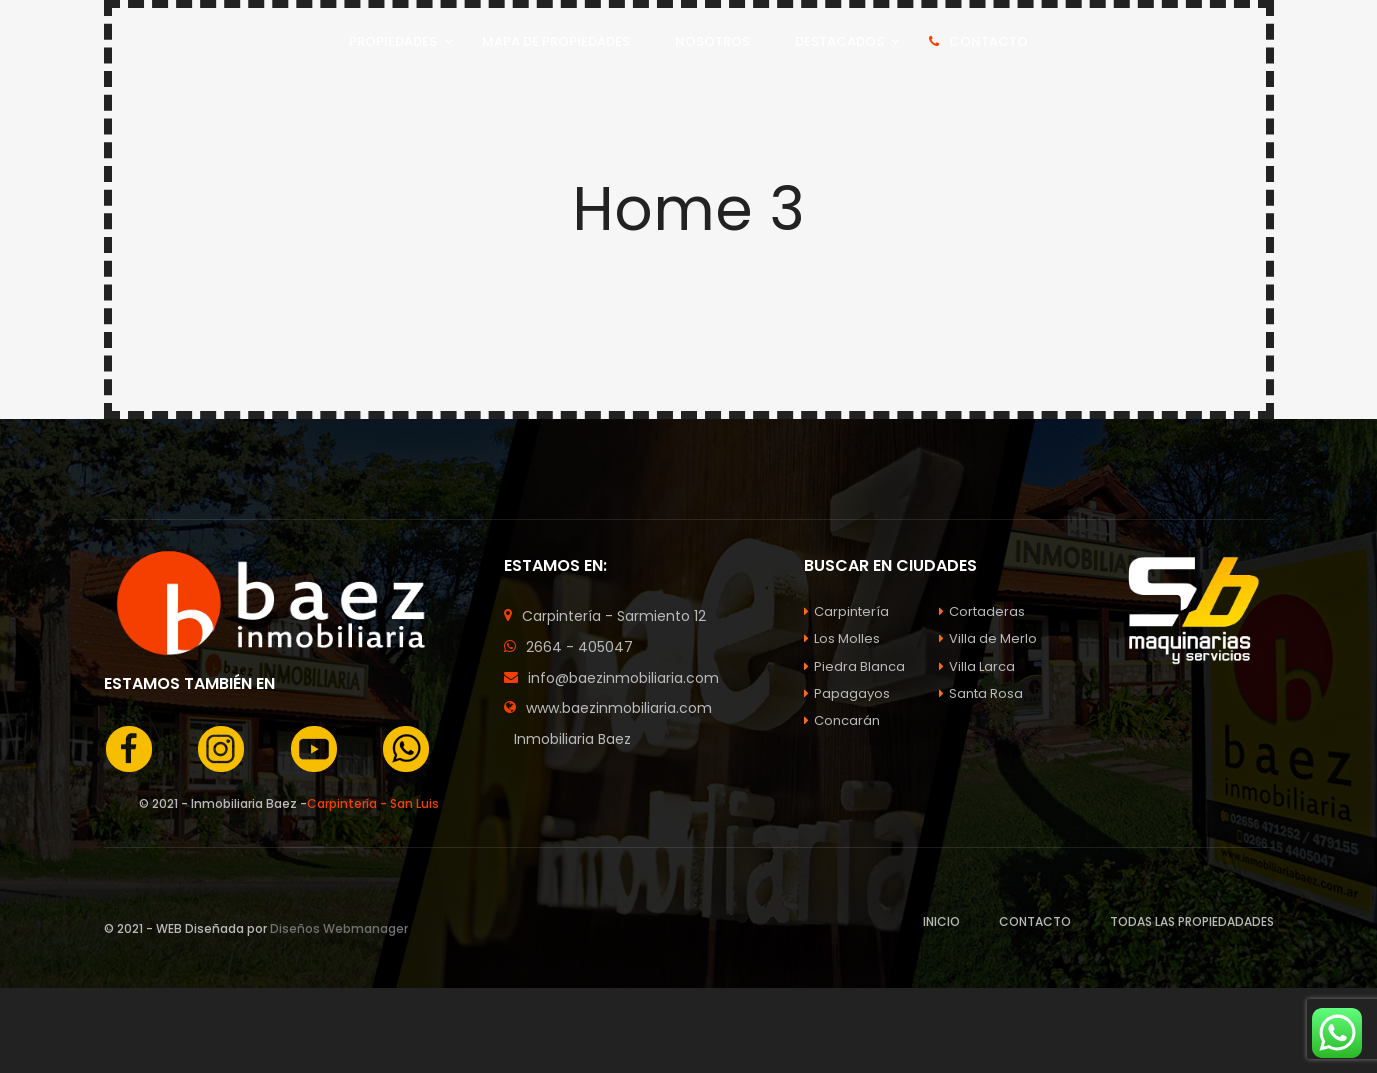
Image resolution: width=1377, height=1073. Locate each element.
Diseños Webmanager (339, 928)
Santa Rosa (981, 693)
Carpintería (846, 611)
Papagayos (847, 693)
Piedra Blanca (854, 666)
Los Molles (842, 638)
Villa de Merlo (988, 638)
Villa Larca (977, 666)
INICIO (941, 921)
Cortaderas (982, 611)
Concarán (842, 720)
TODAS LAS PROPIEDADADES (1192, 921)
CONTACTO (1035, 921)
